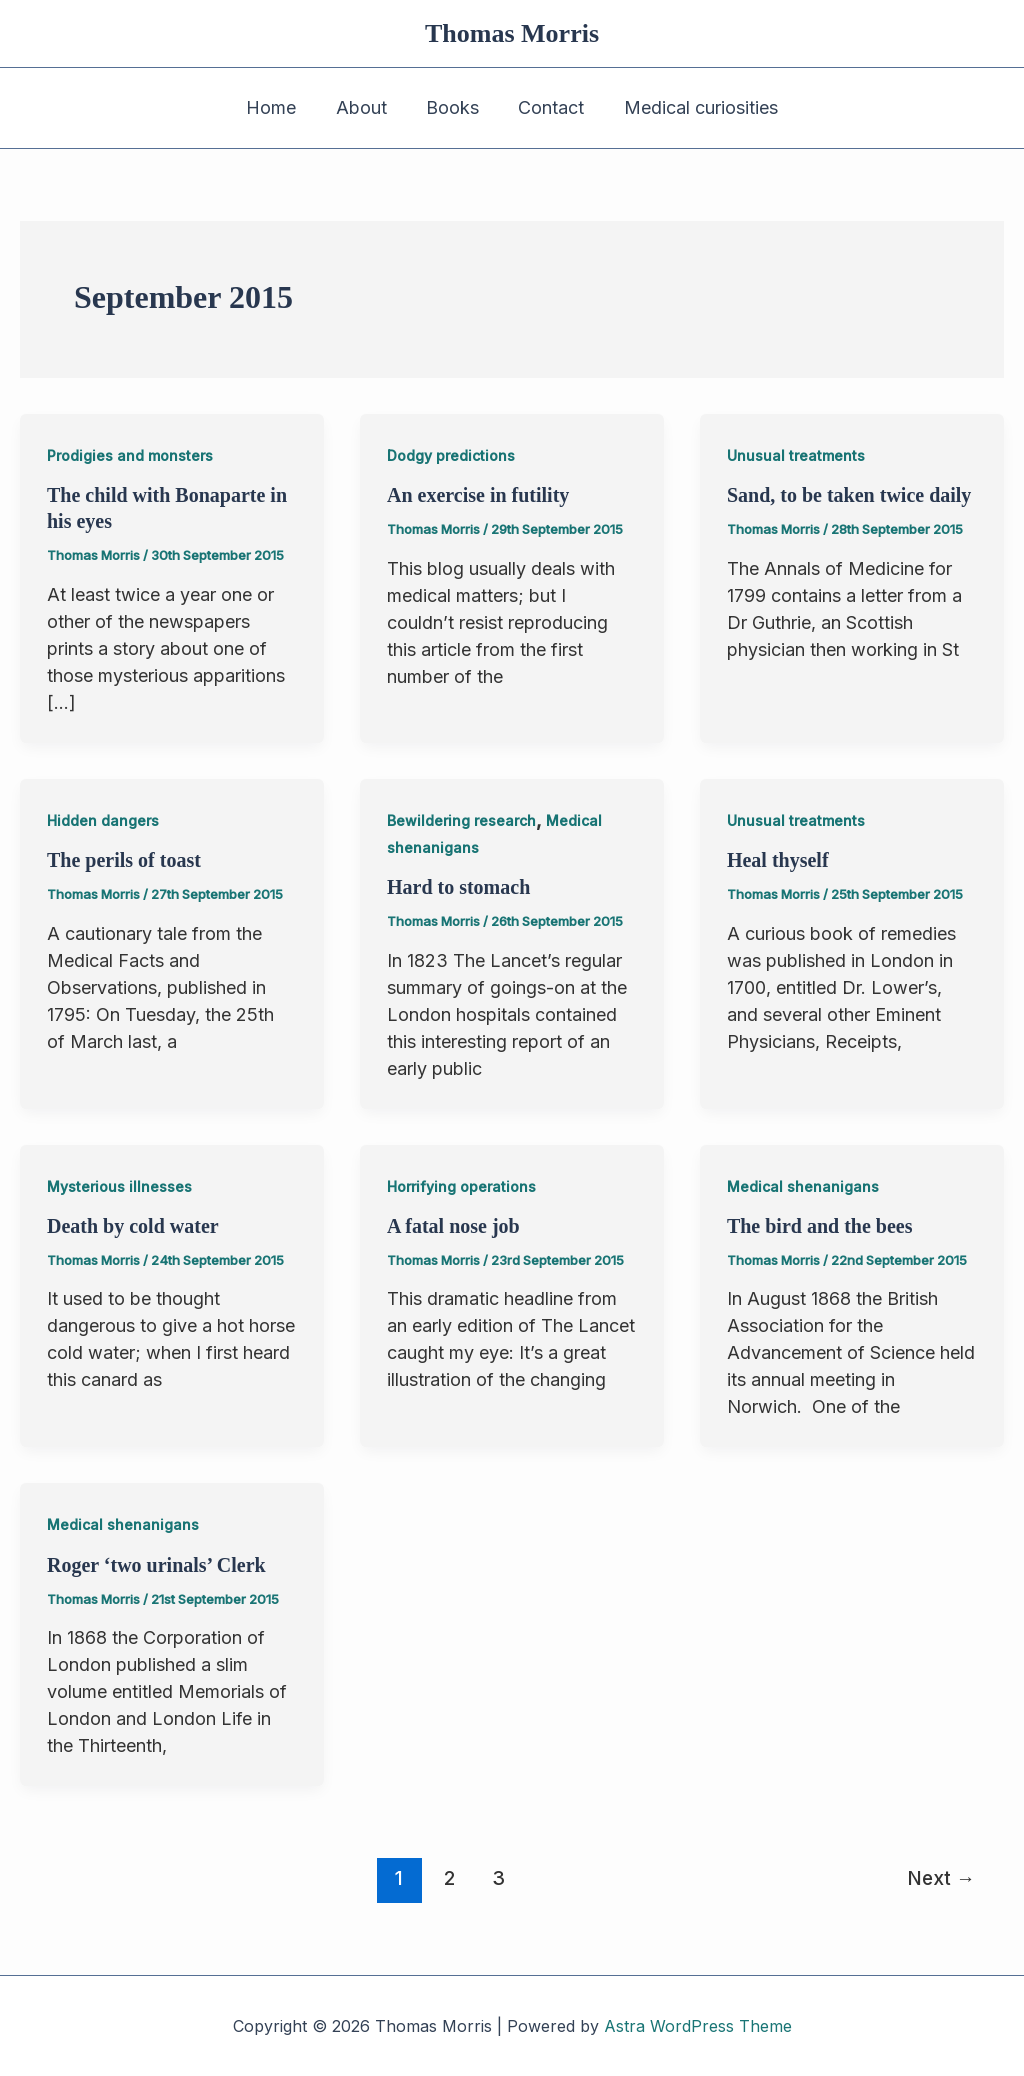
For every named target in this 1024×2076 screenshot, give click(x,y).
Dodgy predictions (451, 455)
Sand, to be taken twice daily (849, 495)
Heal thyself (778, 860)
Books (452, 107)
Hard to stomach (458, 887)
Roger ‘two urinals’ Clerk (156, 1565)
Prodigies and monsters (130, 455)
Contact (548, 107)
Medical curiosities (694, 107)
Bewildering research (461, 820)
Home (278, 107)
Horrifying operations (461, 1186)
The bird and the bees (820, 1226)
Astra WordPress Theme (698, 2026)
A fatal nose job (453, 1226)
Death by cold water (133, 1226)
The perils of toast (124, 860)
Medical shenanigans (803, 1186)
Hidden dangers (103, 820)
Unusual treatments (796, 455)
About (364, 107)
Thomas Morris (512, 33)
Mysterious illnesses (119, 1186)
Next (941, 1878)
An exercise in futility (478, 495)
